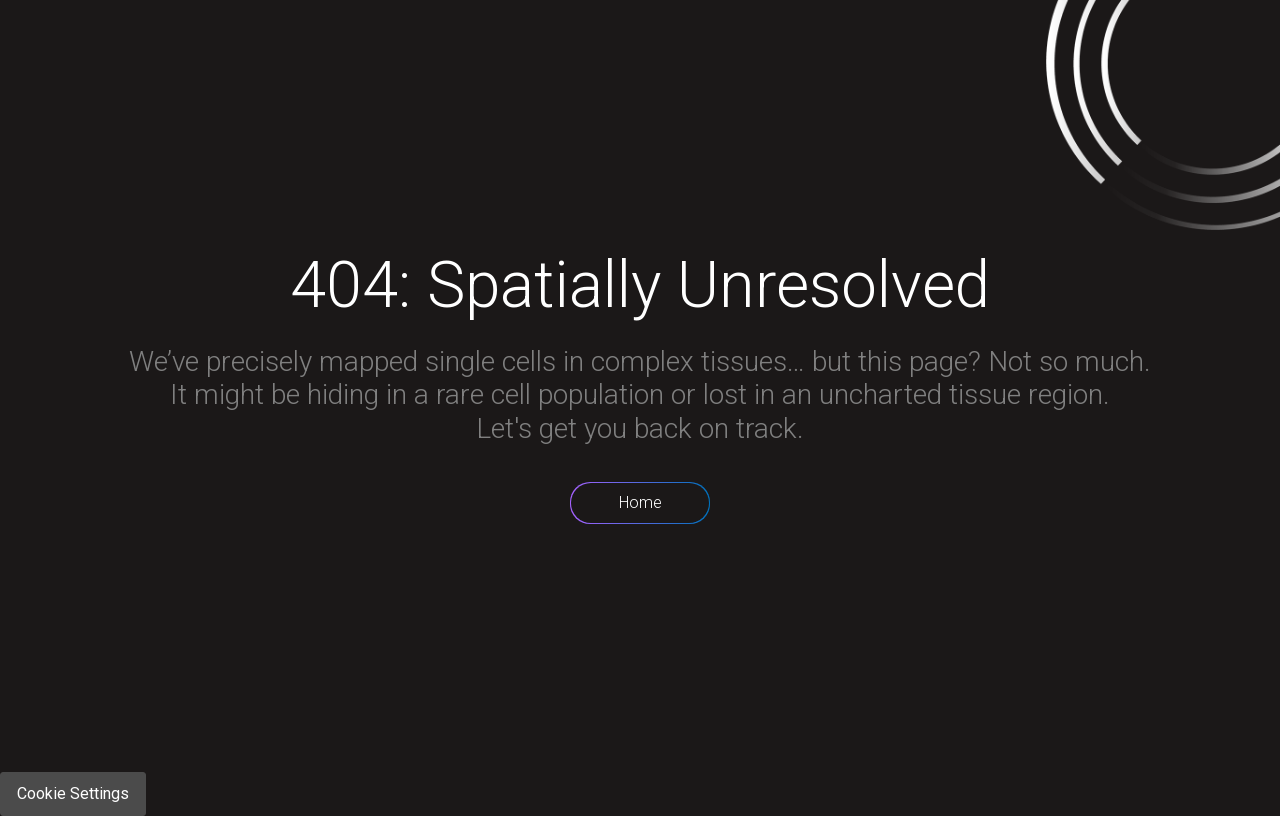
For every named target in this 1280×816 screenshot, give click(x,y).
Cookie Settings (73, 793)
